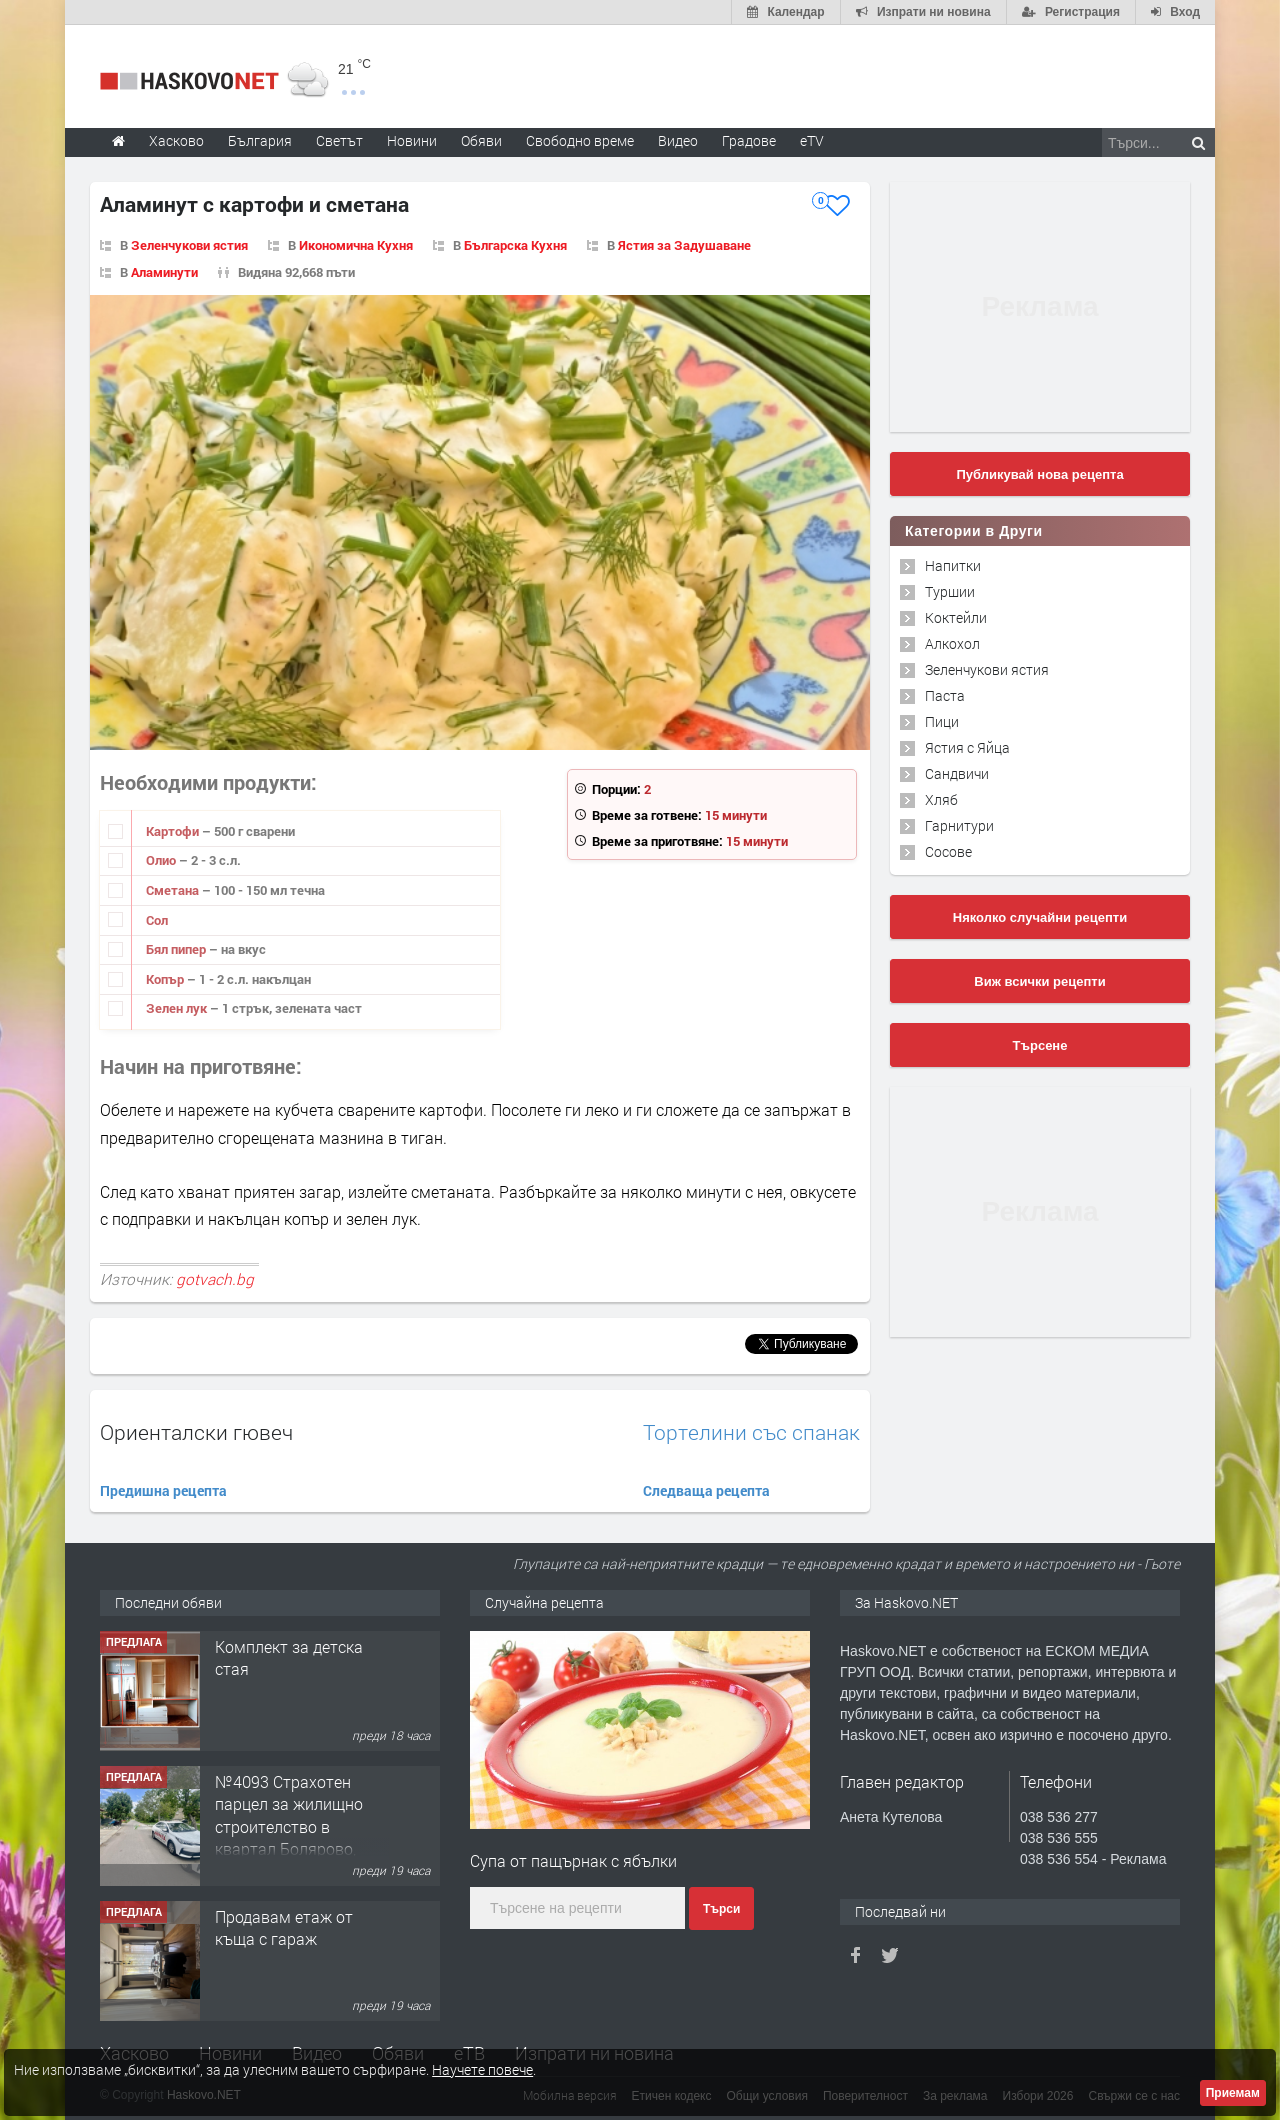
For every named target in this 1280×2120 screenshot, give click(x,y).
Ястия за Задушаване (684, 245)
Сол (157, 920)
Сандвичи (957, 773)
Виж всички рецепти (1039, 981)
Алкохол (952, 643)
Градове (749, 140)
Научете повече (482, 2069)
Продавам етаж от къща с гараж (284, 1927)
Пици (942, 721)
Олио (162, 860)
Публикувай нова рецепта (1039, 474)
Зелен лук (178, 1008)
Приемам (1233, 2093)
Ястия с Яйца (967, 747)
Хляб (941, 799)
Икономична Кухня (356, 245)
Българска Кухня (515, 245)
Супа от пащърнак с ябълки (573, 1860)
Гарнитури (959, 825)
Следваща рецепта (706, 1490)
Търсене (1040, 1045)
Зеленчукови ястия (189, 245)
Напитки (953, 565)
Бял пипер (177, 949)
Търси (721, 1909)
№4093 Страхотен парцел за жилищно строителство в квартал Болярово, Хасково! (289, 1826)
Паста (945, 695)
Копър (166, 979)
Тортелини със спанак (751, 1432)
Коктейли (956, 617)
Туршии (950, 591)
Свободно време (580, 140)
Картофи (174, 831)
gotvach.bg (215, 1279)
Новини (412, 140)
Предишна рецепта (163, 1490)
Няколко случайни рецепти (1040, 917)
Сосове (948, 851)
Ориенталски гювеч (196, 1432)
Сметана (174, 890)
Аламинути (164, 272)
